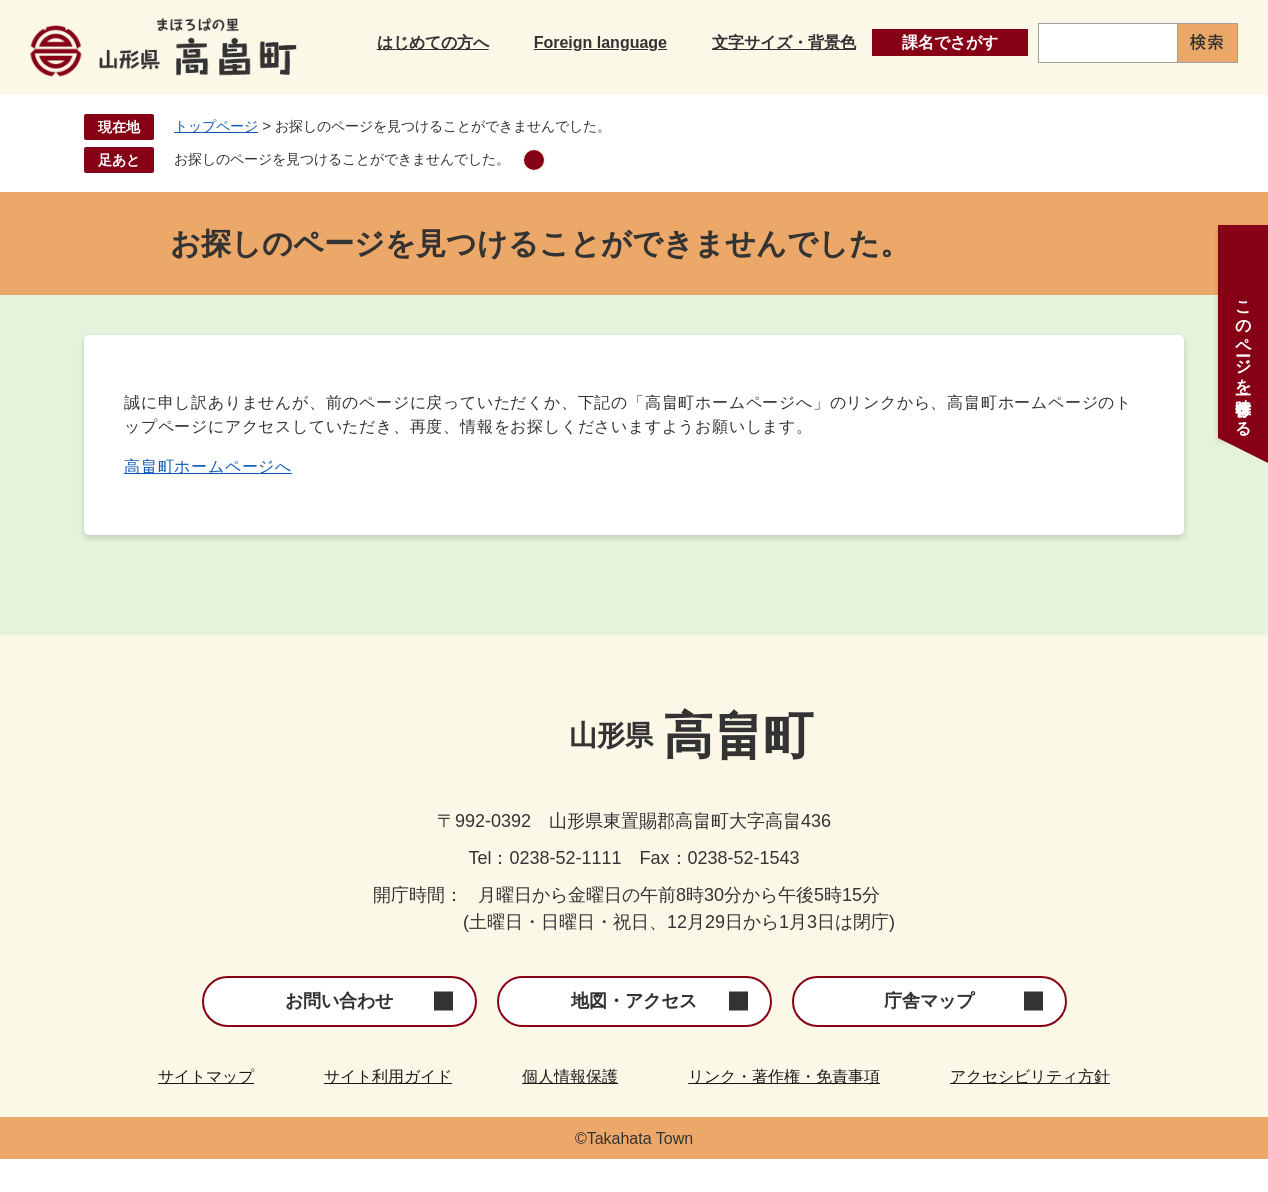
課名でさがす (950, 37)
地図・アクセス (634, 1034)
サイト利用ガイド (388, 1109)
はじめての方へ (433, 37)
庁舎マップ (929, 1034)
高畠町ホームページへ (208, 499)
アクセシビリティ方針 (1030, 1109)
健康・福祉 (859, 88)
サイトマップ (206, 1109)
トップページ (216, 159)
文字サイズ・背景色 (784, 37)
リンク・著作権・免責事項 (784, 1109)
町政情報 (1191, 88)
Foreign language (600, 37)
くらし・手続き (455, 88)
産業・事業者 (1029, 88)
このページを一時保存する (1243, 359)
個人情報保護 (570, 1109)
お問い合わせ (339, 1034)
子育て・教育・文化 (665, 88)
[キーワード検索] (1108, 38)
